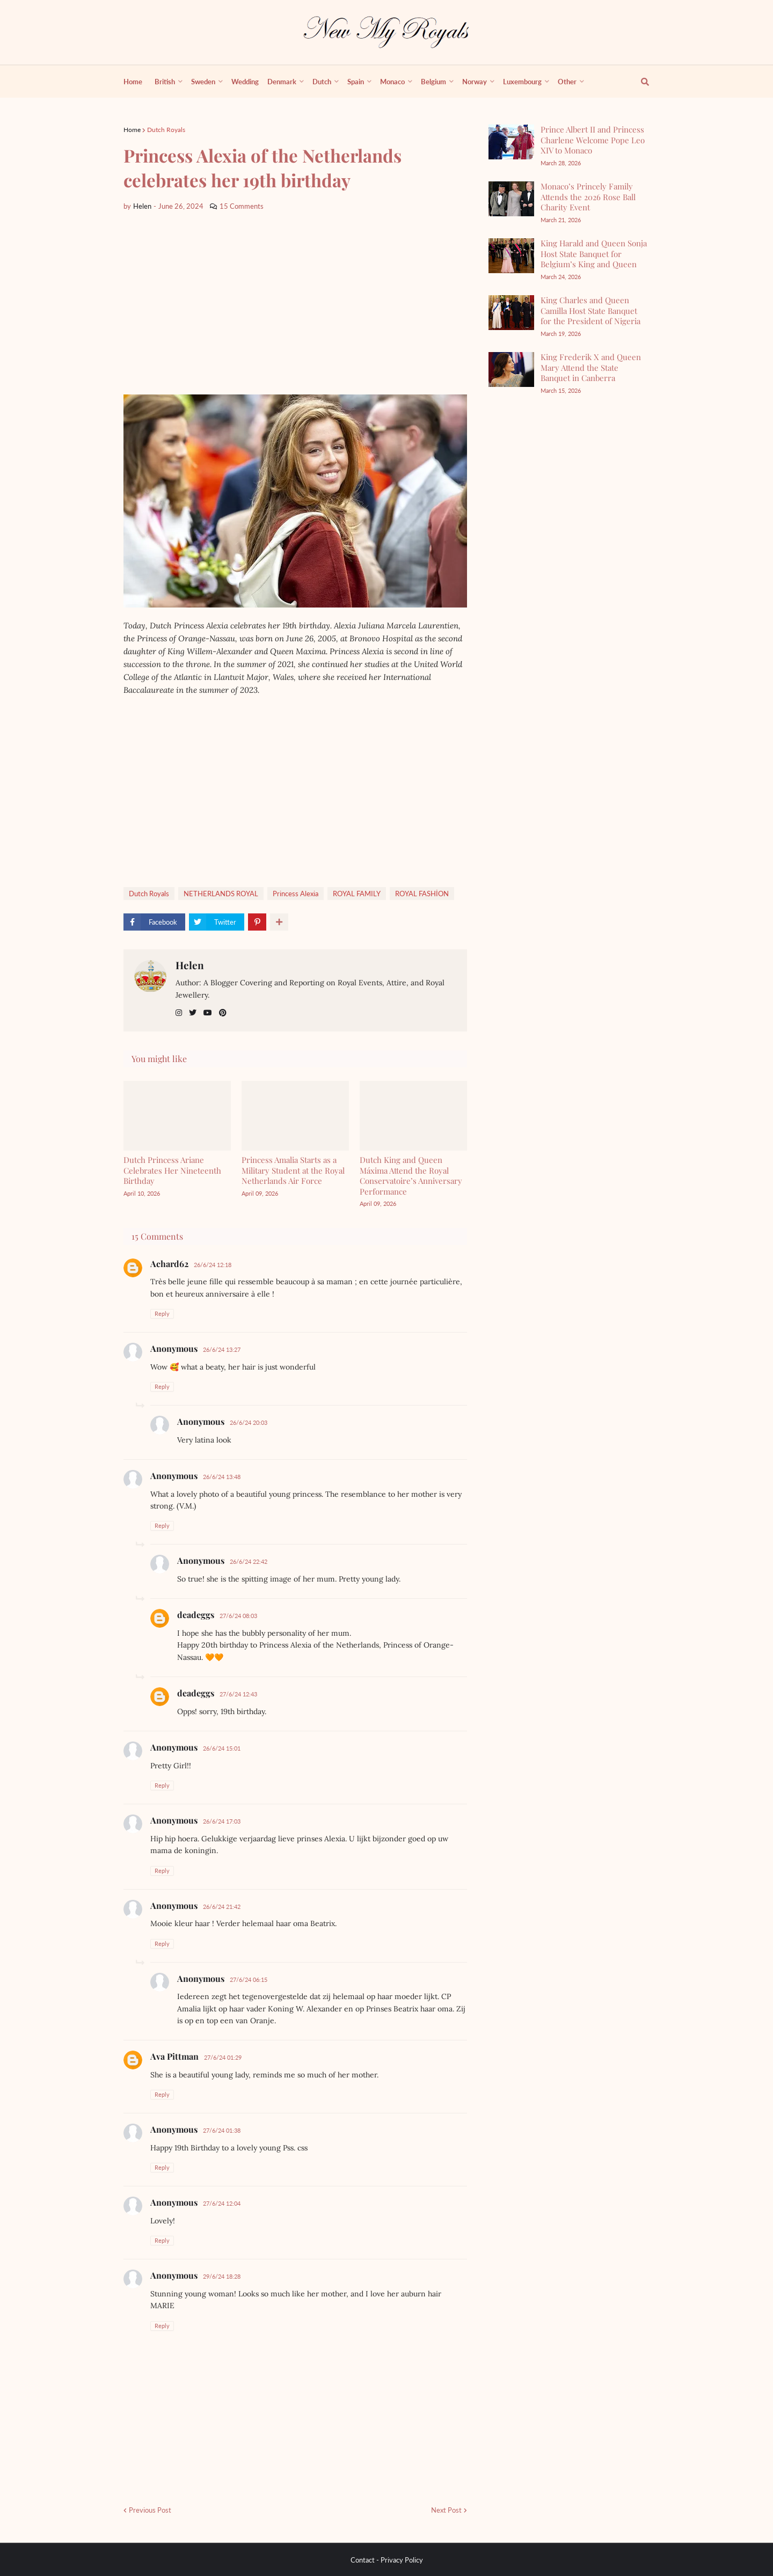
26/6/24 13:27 (221, 1349)
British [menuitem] (165, 81)
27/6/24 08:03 (238, 1615)
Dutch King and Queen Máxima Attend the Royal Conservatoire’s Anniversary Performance (411, 1175)
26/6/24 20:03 (248, 1422)
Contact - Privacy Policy (387, 2560)
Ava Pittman (174, 2056)
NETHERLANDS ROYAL (221, 893)
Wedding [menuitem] (245, 81)
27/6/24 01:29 (223, 2057)
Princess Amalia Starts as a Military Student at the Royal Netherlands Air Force (293, 1170)
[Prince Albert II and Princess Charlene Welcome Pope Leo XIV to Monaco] (511, 142)
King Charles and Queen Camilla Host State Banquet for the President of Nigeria (590, 310)
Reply (162, 1313)
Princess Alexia (295, 893)
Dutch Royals (166, 130)
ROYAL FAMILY (357, 893)
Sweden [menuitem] (203, 81)
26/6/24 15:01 (221, 1748)
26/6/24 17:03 (221, 1821)
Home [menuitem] (132, 81)
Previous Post (150, 2510)
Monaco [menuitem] (392, 81)
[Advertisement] (295, 303)
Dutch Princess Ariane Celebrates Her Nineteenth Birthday (172, 1170)
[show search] (639, 81)
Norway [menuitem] (474, 81)
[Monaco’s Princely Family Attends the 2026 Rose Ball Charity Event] (511, 198)
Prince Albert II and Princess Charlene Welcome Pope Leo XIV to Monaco (593, 140)
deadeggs (195, 1614)
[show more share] (279, 922)
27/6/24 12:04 (221, 2203)
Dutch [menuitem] (321, 81)
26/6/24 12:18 (212, 1264)
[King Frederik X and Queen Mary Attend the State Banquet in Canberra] (511, 369)
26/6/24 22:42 (248, 1561)
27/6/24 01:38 (221, 2130)
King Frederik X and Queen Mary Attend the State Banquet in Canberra (591, 367)
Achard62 (169, 1263)
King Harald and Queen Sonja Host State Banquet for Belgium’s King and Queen (594, 253)
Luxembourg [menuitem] (522, 81)
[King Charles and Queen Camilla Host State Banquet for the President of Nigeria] (511, 312)
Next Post (446, 2510)
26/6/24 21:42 (221, 1906)
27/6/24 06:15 (248, 1979)
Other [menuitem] (567, 81)
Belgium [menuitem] (433, 81)
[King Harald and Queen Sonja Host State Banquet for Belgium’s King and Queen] (511, 255)
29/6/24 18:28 (221, 2276)
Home (132, 130)
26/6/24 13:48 (221, 1476)
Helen (190, 965)
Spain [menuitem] (355, 81)
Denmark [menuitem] (281, 81)
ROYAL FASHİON (422, 893)
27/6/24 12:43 (238, 1693)
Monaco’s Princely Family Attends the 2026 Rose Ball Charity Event (588, 197)
